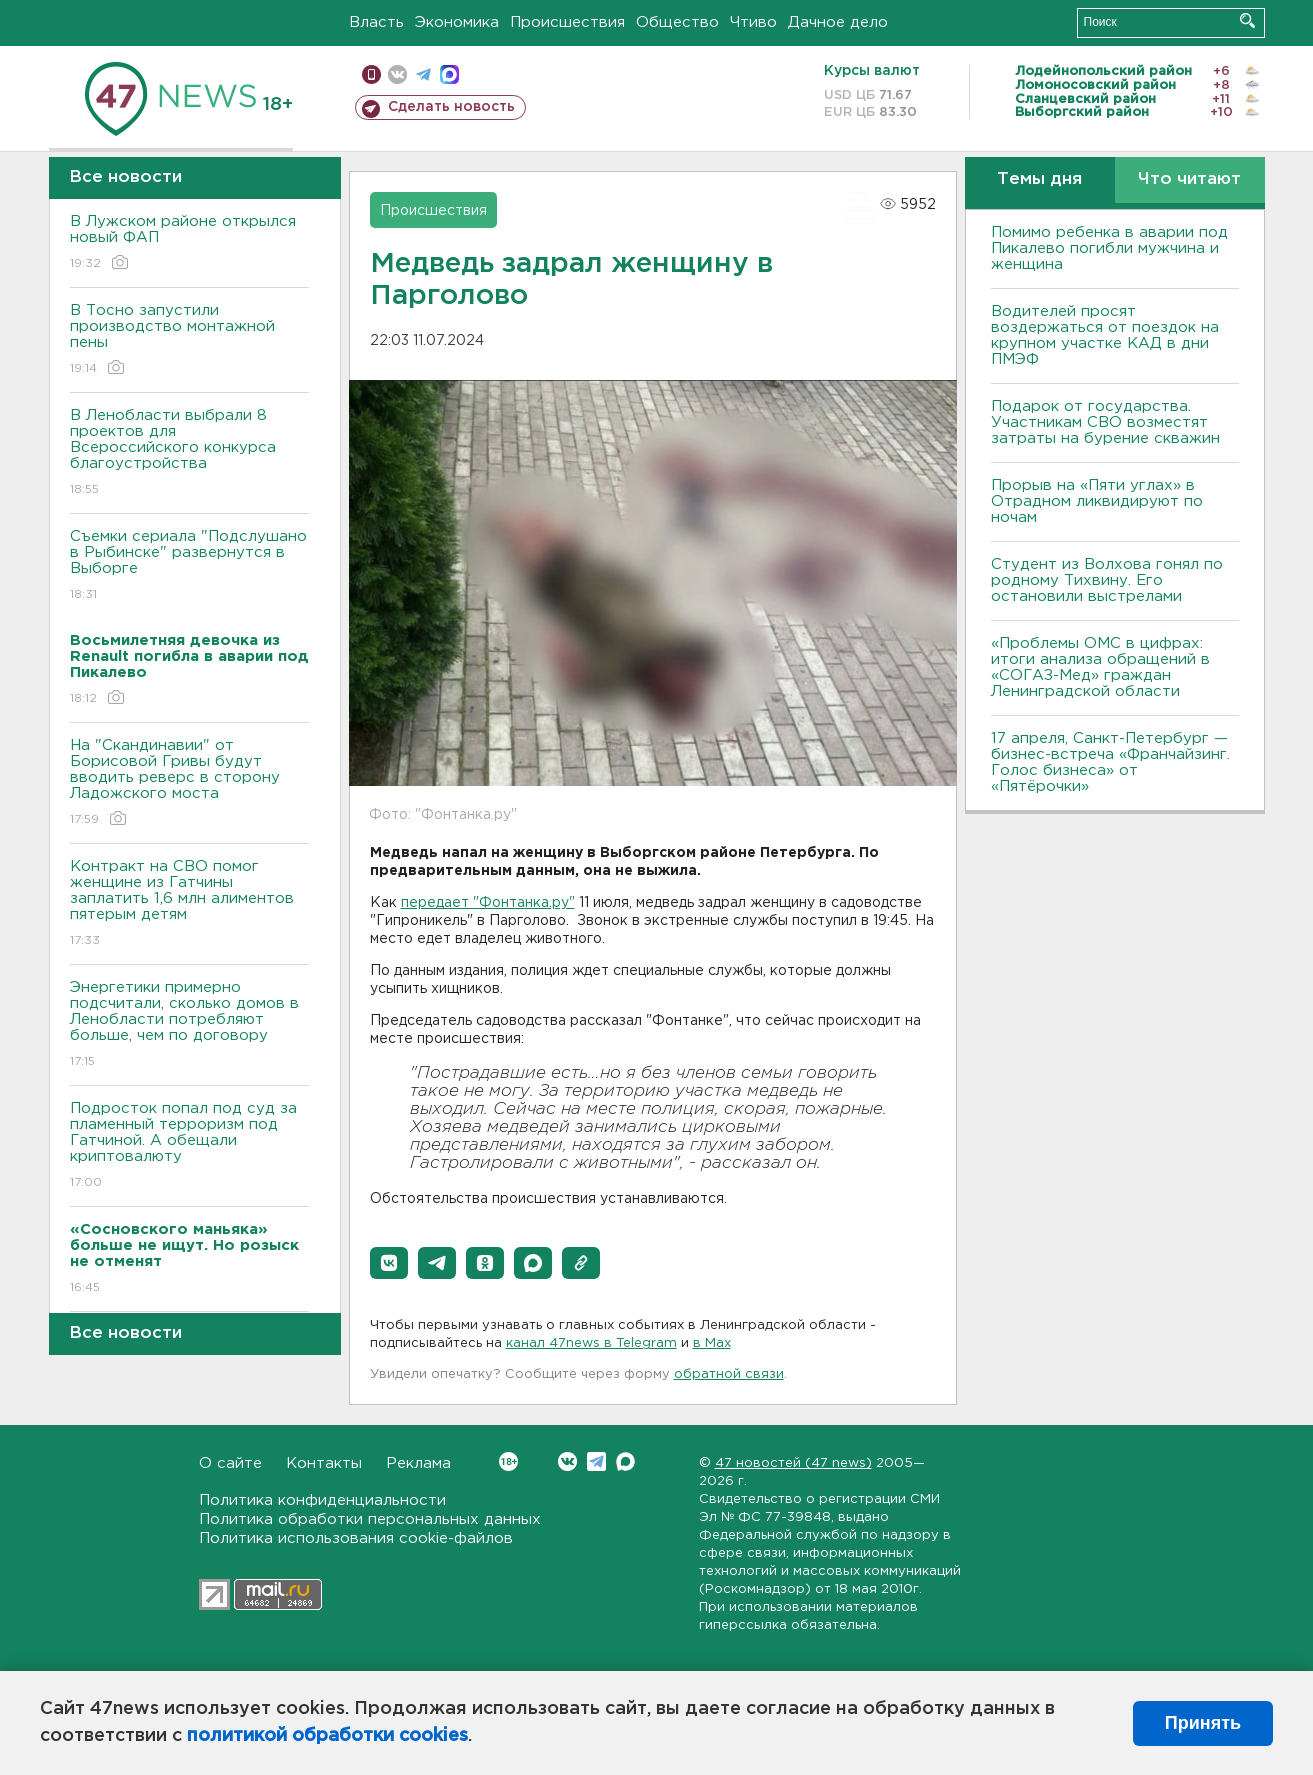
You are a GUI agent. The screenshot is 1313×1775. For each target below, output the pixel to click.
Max (625, 1461)
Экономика (457, 22)
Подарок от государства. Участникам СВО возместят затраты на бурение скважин (1105, 422)
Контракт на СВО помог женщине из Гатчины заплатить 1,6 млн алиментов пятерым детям (189, 904)
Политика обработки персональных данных (370, 1519)
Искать (1247, 20)
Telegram (596, 1461)
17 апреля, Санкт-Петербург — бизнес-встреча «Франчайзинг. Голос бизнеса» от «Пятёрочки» (1110, 762)
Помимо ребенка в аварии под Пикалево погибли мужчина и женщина (1109, 248)
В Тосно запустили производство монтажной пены (189, 340)
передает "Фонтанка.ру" (488, 903)
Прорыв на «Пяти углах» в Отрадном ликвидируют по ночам (1097, 501)
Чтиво (753, 22)
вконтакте (397, 74)
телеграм (423, 74)
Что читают (1189, 179)
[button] (389, 1263)
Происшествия (567, 22)
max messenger (449, 74)
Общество (677, 22)
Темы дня (1039, 179)
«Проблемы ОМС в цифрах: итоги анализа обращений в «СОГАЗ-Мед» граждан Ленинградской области (1100, 667)
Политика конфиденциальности (322, 1500)
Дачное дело (838, 22)
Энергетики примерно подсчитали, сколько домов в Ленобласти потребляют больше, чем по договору (189, 1025)
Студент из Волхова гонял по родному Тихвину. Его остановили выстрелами (1107, 580)
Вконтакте (508, 1461)
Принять (1203, 1723)
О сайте (230, 1463)
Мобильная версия (371, 74)
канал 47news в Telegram (591, 1343)
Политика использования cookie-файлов (356, 1538)
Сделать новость (451, 107)
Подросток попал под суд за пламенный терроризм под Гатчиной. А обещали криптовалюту (189, 1146)
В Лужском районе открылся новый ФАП (189, 243)
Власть (376, 22)
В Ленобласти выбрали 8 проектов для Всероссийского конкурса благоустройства (189, 453)
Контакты (324, 1463)
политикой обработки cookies (327, 1736)
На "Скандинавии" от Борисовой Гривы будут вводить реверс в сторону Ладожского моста (189, 783)
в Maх (712, 1343)
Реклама (418, 1463)
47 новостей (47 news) (793, 1463)
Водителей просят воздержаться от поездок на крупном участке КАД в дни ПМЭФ (1105, 335)
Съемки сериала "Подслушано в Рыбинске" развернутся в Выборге (189, 566)
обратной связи (729, 1374)
